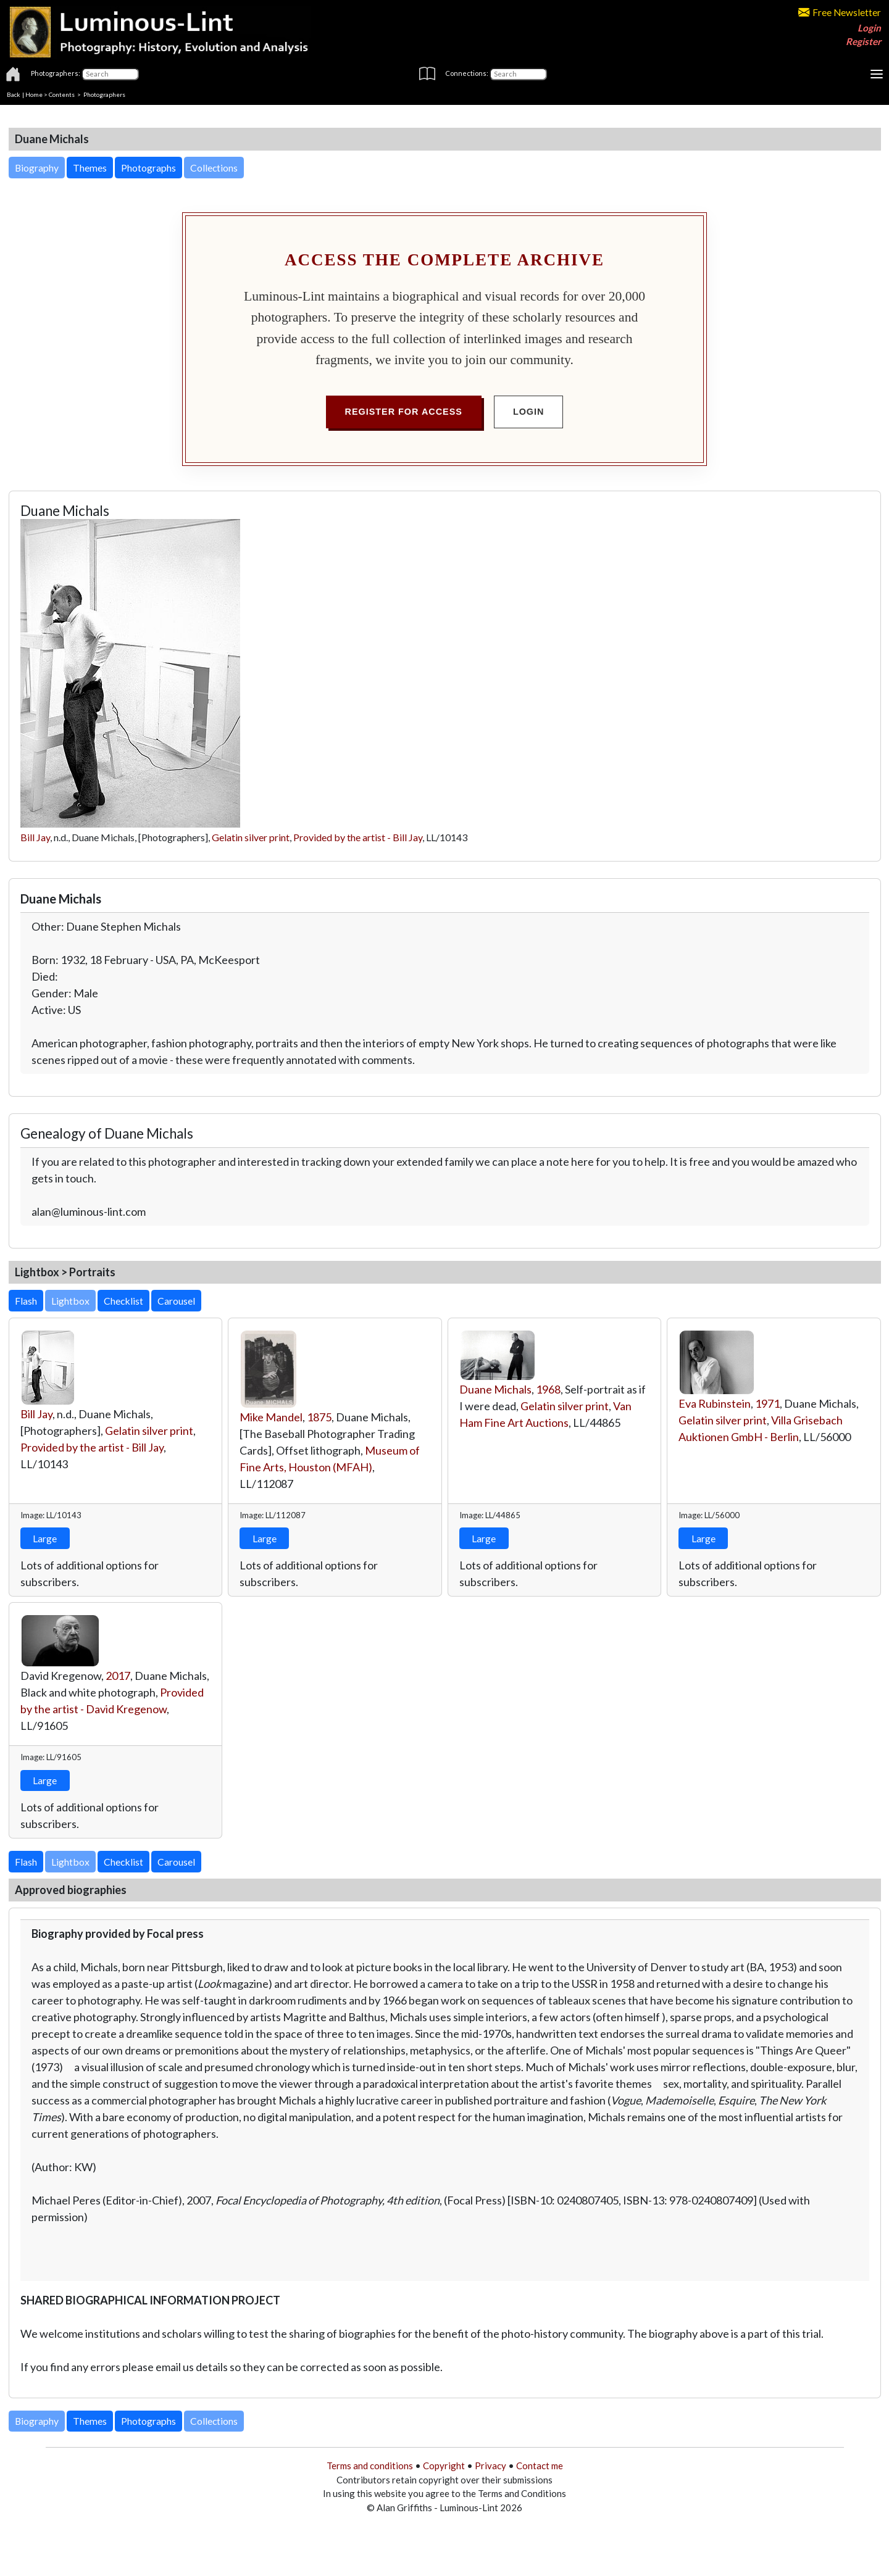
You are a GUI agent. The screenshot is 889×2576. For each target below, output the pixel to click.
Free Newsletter (839, 12)
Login (869, 27)
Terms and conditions (370, 2465)
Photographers (104, 94)
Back (13, 94)
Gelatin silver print (251, 837)
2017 (118, 1675)
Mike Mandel (271, 1417)
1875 (319, 1417)
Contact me (539, 2465)
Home (34, 94)
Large (45, 1538)
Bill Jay (35, 837)
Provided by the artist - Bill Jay (357, 837)
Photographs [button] (148, 167)
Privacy (490, 2465)
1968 (548, 1389)
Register (863, 41)
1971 (767, 1403)
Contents (62, 94)
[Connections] (518, 74)
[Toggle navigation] (876, 74)
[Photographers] (110, 74)
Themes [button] (90, 167)
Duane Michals (495, 1389)
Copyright (444, 2465)
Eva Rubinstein (714, 1403)
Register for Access (403, 412)
